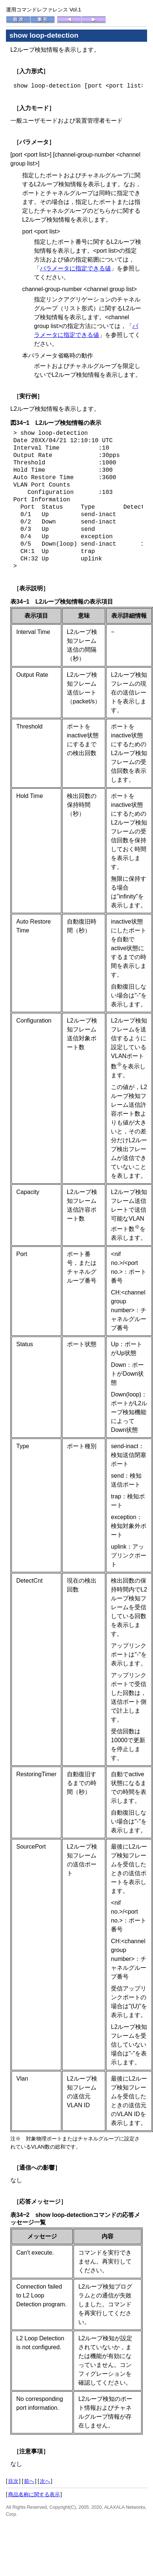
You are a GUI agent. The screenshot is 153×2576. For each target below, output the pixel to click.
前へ (29, 2481)
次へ (45, 2481)
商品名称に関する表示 (34, 2494)
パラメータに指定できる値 (75, 268)
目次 (13, 2481)
